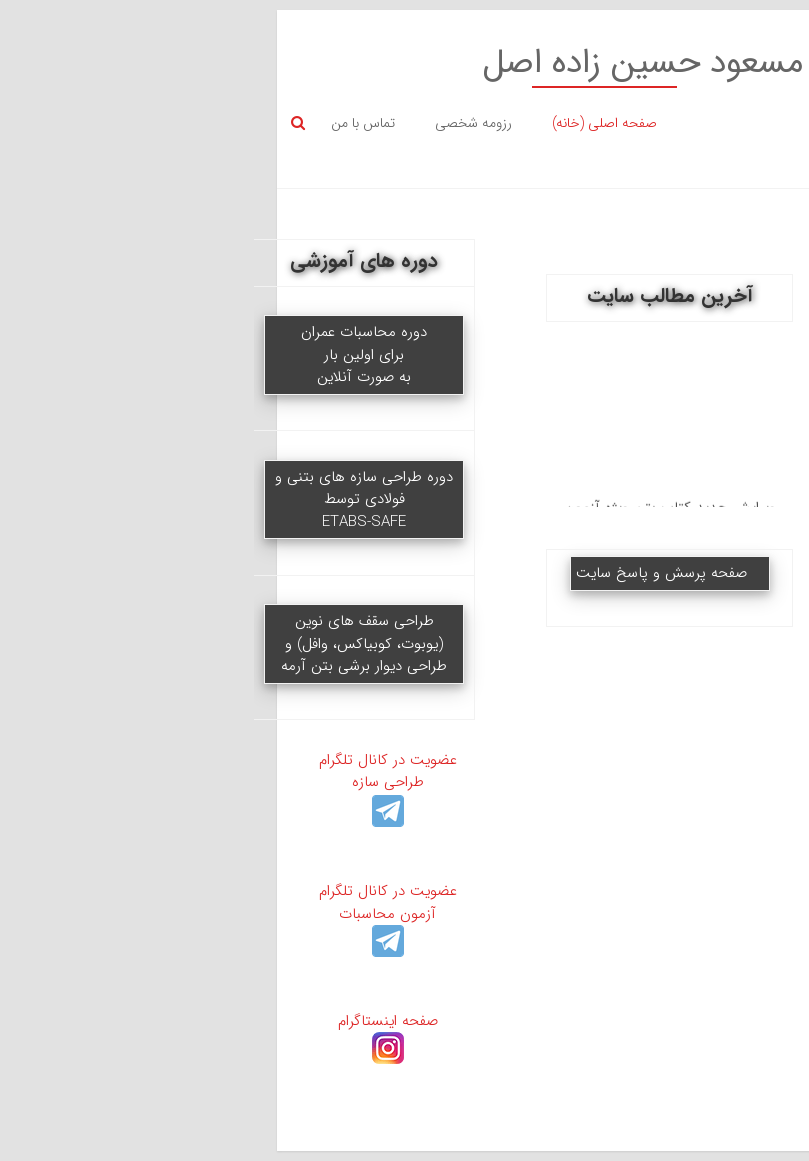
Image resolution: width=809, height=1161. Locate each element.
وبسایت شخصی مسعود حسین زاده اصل (495, 63)
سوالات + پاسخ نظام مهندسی (686, 535)
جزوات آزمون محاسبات (686, 460)
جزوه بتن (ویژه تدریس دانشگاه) (686, 772)
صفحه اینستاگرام (123, 1032)
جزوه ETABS (686, 396)
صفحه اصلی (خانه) (339, 123)
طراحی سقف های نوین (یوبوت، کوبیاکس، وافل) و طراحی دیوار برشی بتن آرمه (99, 643)
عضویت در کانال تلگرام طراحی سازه (123, 782)
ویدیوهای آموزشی (686, 332)
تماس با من (98, 123)
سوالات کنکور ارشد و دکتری (686, 686)
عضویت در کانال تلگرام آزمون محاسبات (123, 913)
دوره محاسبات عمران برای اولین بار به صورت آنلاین (99, 354)
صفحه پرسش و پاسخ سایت (396, 573)
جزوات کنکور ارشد (686, 611)
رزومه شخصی (208, 123)
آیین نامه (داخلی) (686, 848)
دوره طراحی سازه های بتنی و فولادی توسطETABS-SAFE (99, 499)
